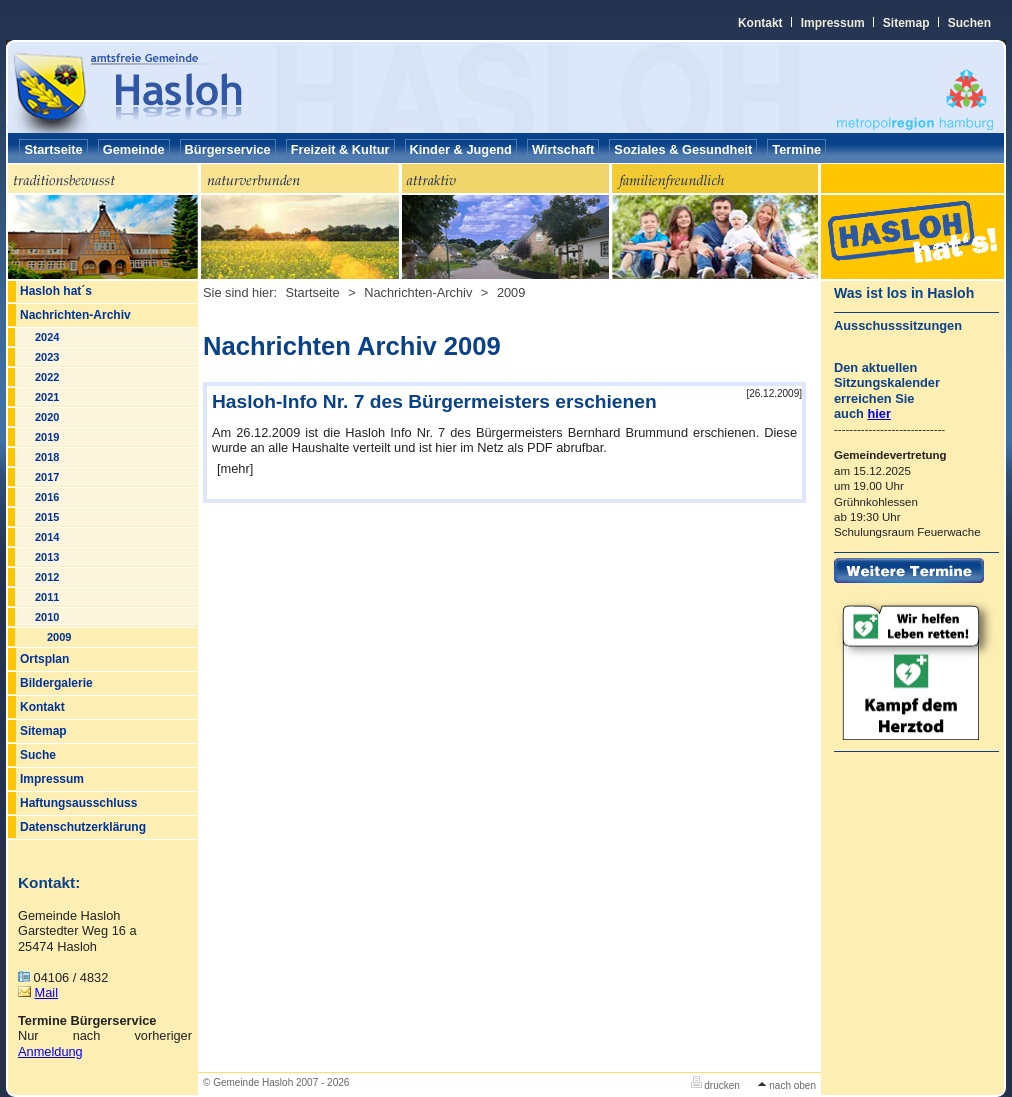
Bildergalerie (56, 683)
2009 (59, 637)
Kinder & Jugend (461, 149)
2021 (47, 397)
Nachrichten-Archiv (75, 315)
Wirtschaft (563, 149)
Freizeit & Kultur (340, 149)
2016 (47, 497)
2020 (47, 417)
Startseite (53, 149)
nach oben (787, 1085)
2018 (47, 457)
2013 (47, 557)
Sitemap (906, 23)
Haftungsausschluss (78, 803)
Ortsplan (44, 659)
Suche (38, 755)
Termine (796, 149)
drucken (715, 1085)
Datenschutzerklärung (83, 827)
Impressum (833, 23)
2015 (47, 517)
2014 (47, 537)
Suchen (969, 23)
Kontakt (760, 23)
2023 (47, 357)
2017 (47, 477)
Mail (46, 992)
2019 (47, 437)
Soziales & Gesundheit (683, 149)
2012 (47, 577)
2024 (47, 337)
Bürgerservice (228, 149)
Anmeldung (50, 1051)
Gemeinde (134, 149)
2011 (47, 597)
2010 (47, 617)
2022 (47, 377)
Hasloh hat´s (56, 291)
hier (878, 413)
